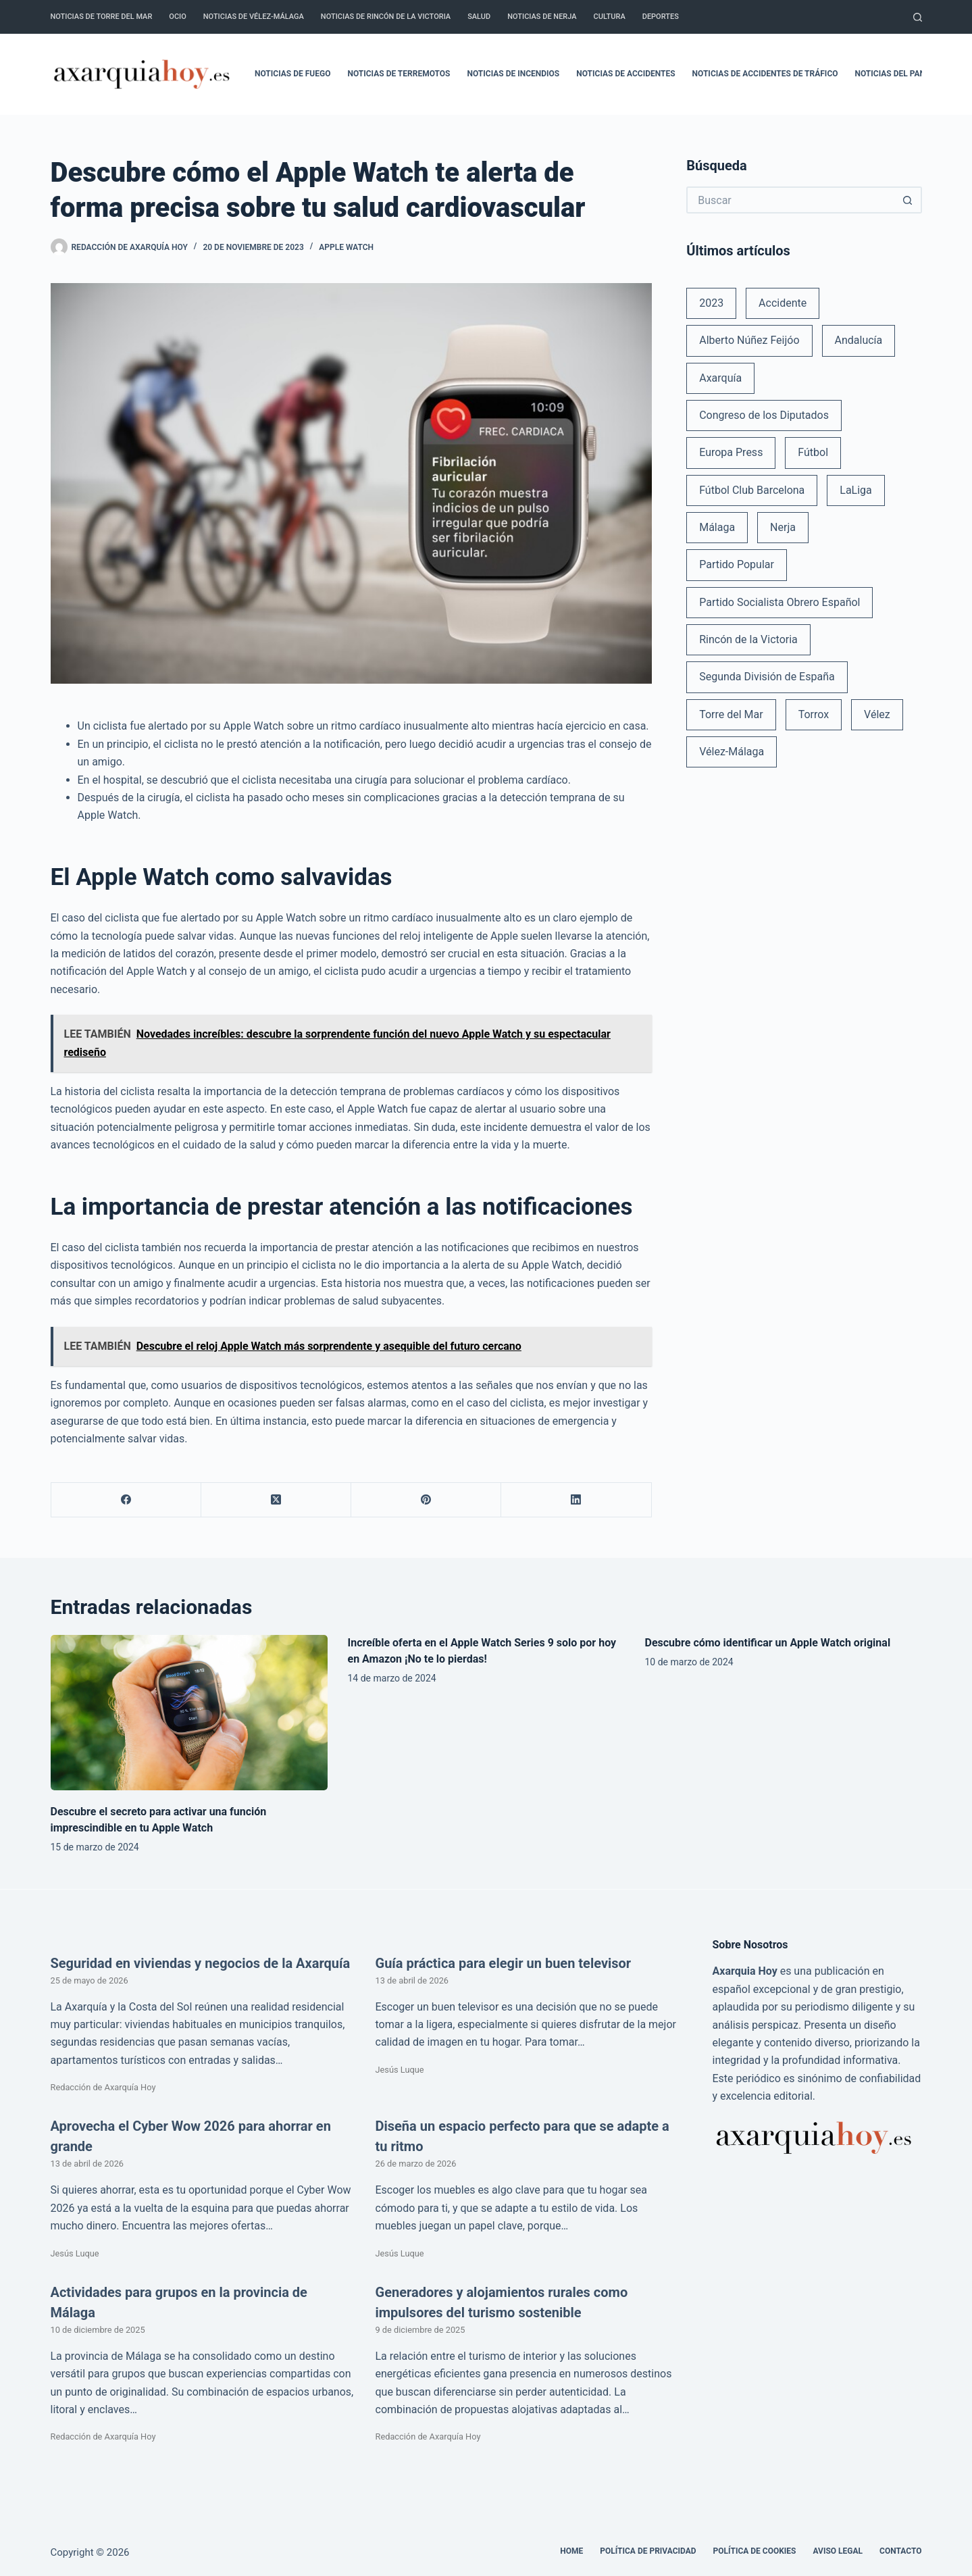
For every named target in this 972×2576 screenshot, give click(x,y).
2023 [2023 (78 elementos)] (711, 303)
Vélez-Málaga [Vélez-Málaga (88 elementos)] (731, 751)
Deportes (660, 16)
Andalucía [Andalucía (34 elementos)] (859, 340)
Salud (478, 16)
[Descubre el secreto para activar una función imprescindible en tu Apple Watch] (189, 1713)
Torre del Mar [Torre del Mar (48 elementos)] (731, 714)
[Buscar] (917, 17)
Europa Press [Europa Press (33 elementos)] (731, 452)
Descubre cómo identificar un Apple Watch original (768, 1642)
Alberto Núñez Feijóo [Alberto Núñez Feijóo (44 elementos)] (749, 340)
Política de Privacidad (648, 2551)
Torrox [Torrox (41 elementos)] (813, 714)
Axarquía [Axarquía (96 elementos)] (720, 378)
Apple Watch (346, 247)
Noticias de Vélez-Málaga (253, 16)
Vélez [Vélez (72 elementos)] (877, 714)
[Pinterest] (426, 1500)
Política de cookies (754, 2551)
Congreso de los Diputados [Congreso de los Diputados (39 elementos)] (764, 415)
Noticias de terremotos (398, 73)
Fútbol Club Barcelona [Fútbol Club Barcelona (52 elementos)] (751, 490)
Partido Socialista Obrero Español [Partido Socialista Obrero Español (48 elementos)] (779, 602)
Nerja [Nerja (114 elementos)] (783, 527)
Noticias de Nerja (541, 16)
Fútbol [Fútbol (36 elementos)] (813, 452)
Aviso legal (838, 2551)
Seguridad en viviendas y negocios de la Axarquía (201, 1963)
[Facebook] (126, 1500)
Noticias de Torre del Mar (102, 16)
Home (571, 2551)
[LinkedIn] (576, 1500)
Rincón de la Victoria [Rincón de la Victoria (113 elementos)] (748, 639)
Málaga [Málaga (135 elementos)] (717, 527)
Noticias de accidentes (625, 73)
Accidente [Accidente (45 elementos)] (783, 303)
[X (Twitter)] (276, 1500)
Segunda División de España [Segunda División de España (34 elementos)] (766, 676)
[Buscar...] (790, 199)
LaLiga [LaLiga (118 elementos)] (856, 490)
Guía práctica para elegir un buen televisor (504, 1963)
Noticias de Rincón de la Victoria (386, 16)
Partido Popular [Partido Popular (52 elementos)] (736, 564)
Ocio (177, 16)
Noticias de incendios (513, 73)
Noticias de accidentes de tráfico (765, 73)
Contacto (900, 2551)
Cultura (609, 16)
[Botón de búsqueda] (908, 199)
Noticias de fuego (292, 73)
